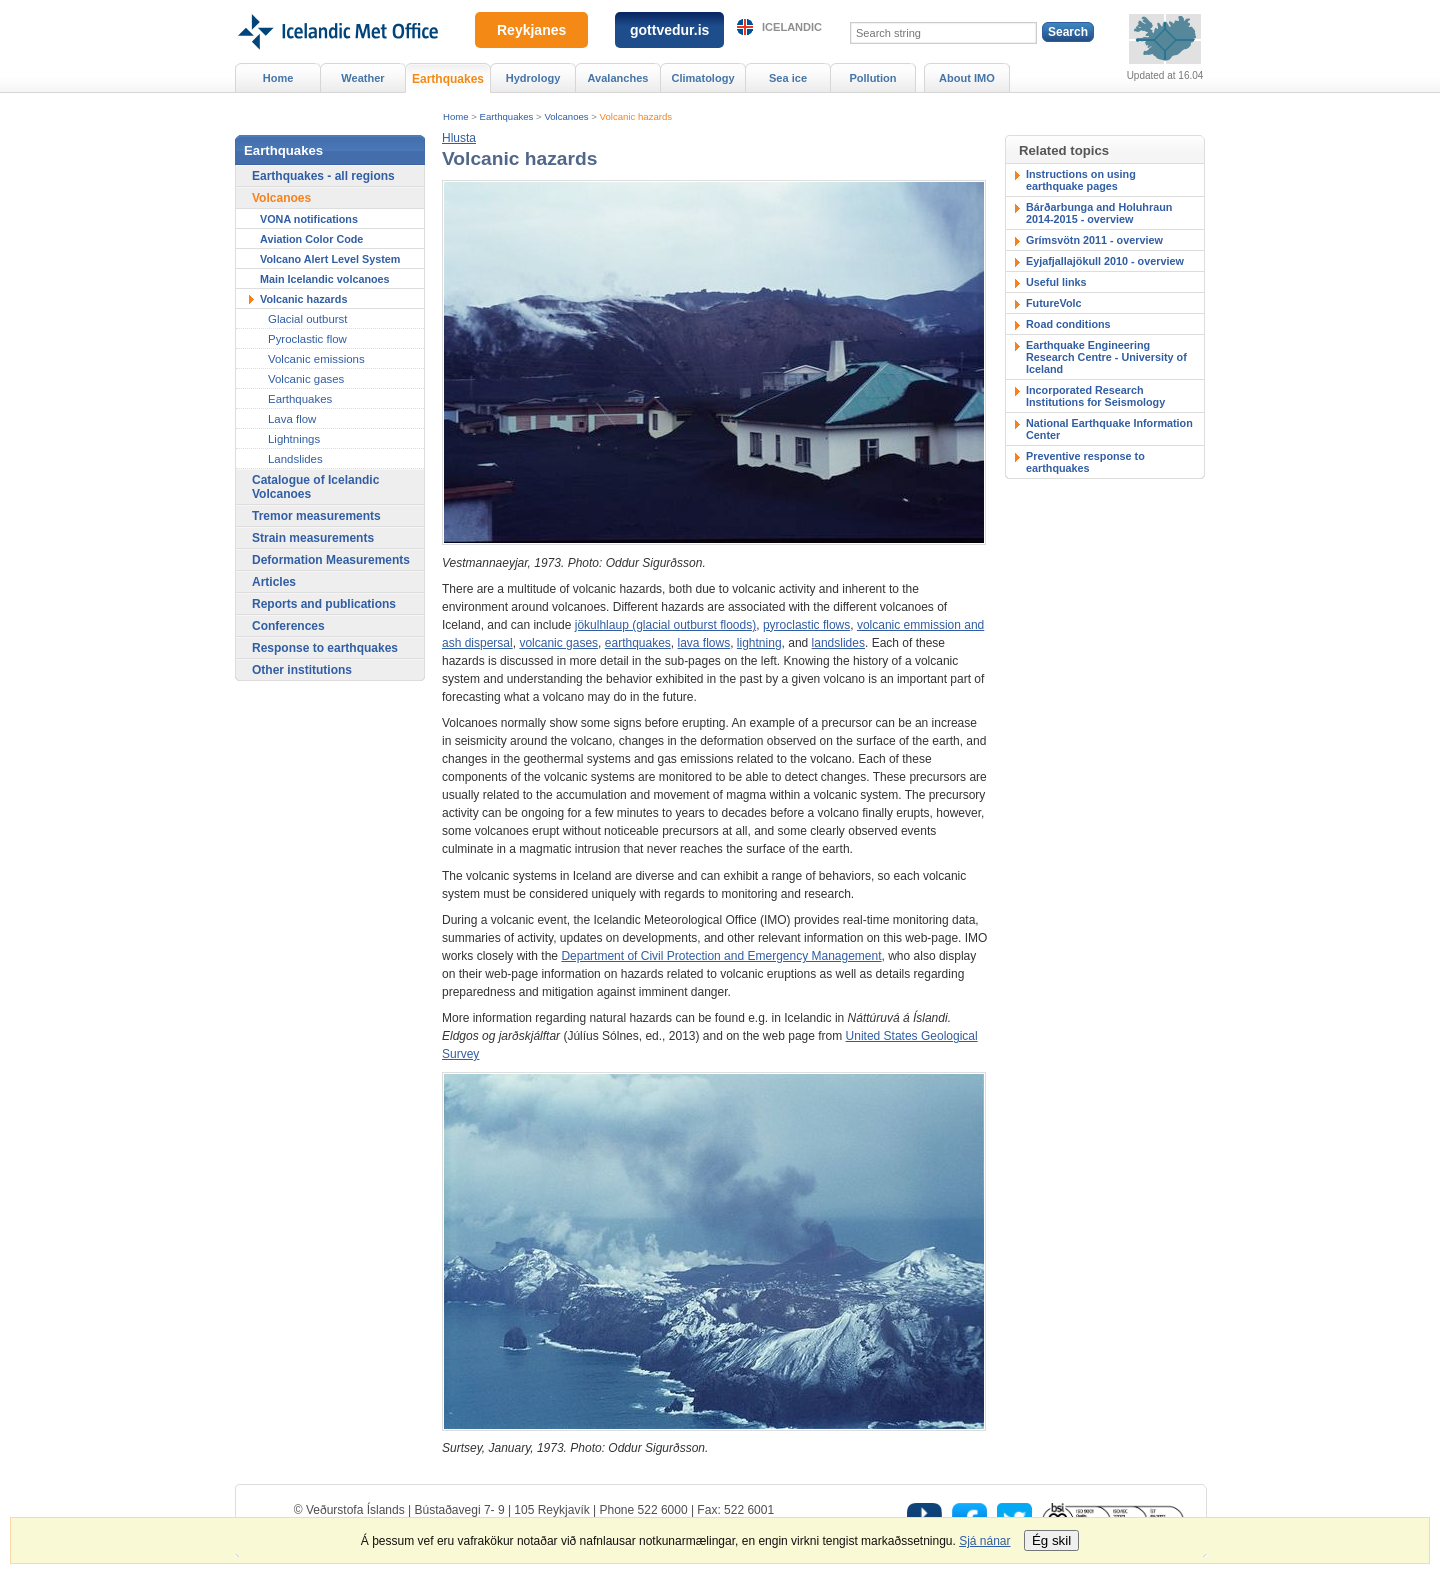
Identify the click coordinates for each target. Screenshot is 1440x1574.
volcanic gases (558, 643)
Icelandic (792, 27)
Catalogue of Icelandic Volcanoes (315, 487)
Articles (274, 582)
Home (456, 116)
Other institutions (302, 670)
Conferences (288, 626)
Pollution (872, 78)
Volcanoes (566, 116)
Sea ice (788, 78)
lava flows (704, 643)
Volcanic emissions (316, 359)
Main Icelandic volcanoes (325, 279)
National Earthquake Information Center (1109, 429)
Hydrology (533, 78)
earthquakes (638, 643)
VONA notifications (309, 219)
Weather (362, 78)
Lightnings (294, 439)
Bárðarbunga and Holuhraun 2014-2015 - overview (1099, 213)
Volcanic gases (306, 379)
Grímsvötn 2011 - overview (1094, 240)
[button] (459, 138)
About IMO (967, 78)
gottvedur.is (669, 30)
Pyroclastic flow (307, 339)
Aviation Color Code (311, 239)
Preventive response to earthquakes (1085, 462)
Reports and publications (324, 604)
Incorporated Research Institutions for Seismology (1095, 396)
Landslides (295, 459)
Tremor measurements (316, 516)
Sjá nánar (984, 1541)
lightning (759, 643)
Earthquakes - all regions (323, 176)
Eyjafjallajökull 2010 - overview (1105, 261)
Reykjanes (531, 30)
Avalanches (618, 78)
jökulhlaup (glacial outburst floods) (665, 625)
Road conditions (1068, 324)
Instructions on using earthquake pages (1081, 180)
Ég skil (1051, 1540)
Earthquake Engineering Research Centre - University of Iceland (1106, 357)
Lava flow (292, 419)
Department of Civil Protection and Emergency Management (721, 956)
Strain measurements (313, 538)
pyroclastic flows (806, 625)
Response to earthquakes (325, 648)
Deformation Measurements (331, 560)
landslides (838, 643)
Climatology (702, 78)
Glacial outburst (307, 319)
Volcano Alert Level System (330, 259)
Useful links (1056, 282)
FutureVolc (1054, 303)
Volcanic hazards (636, 116)
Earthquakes (507, 116)
